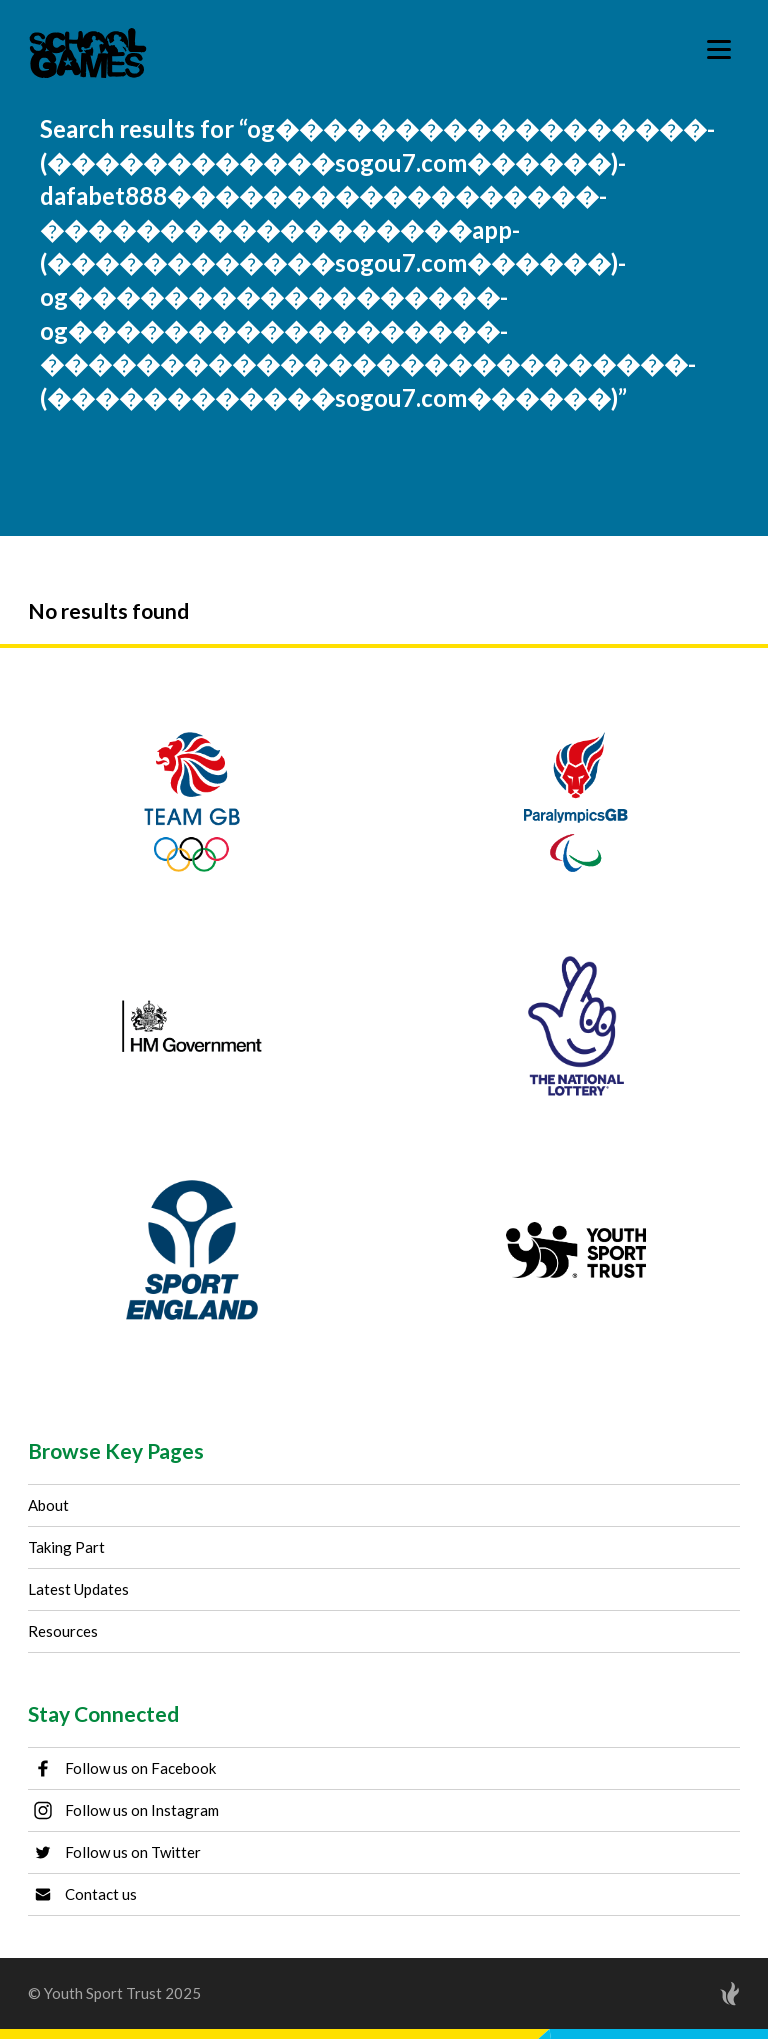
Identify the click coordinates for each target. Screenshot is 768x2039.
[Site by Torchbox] (690, 1993)
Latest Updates (78, 1589)
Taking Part (66, 1547)
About (48, 1505)
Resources (63, 1631)
